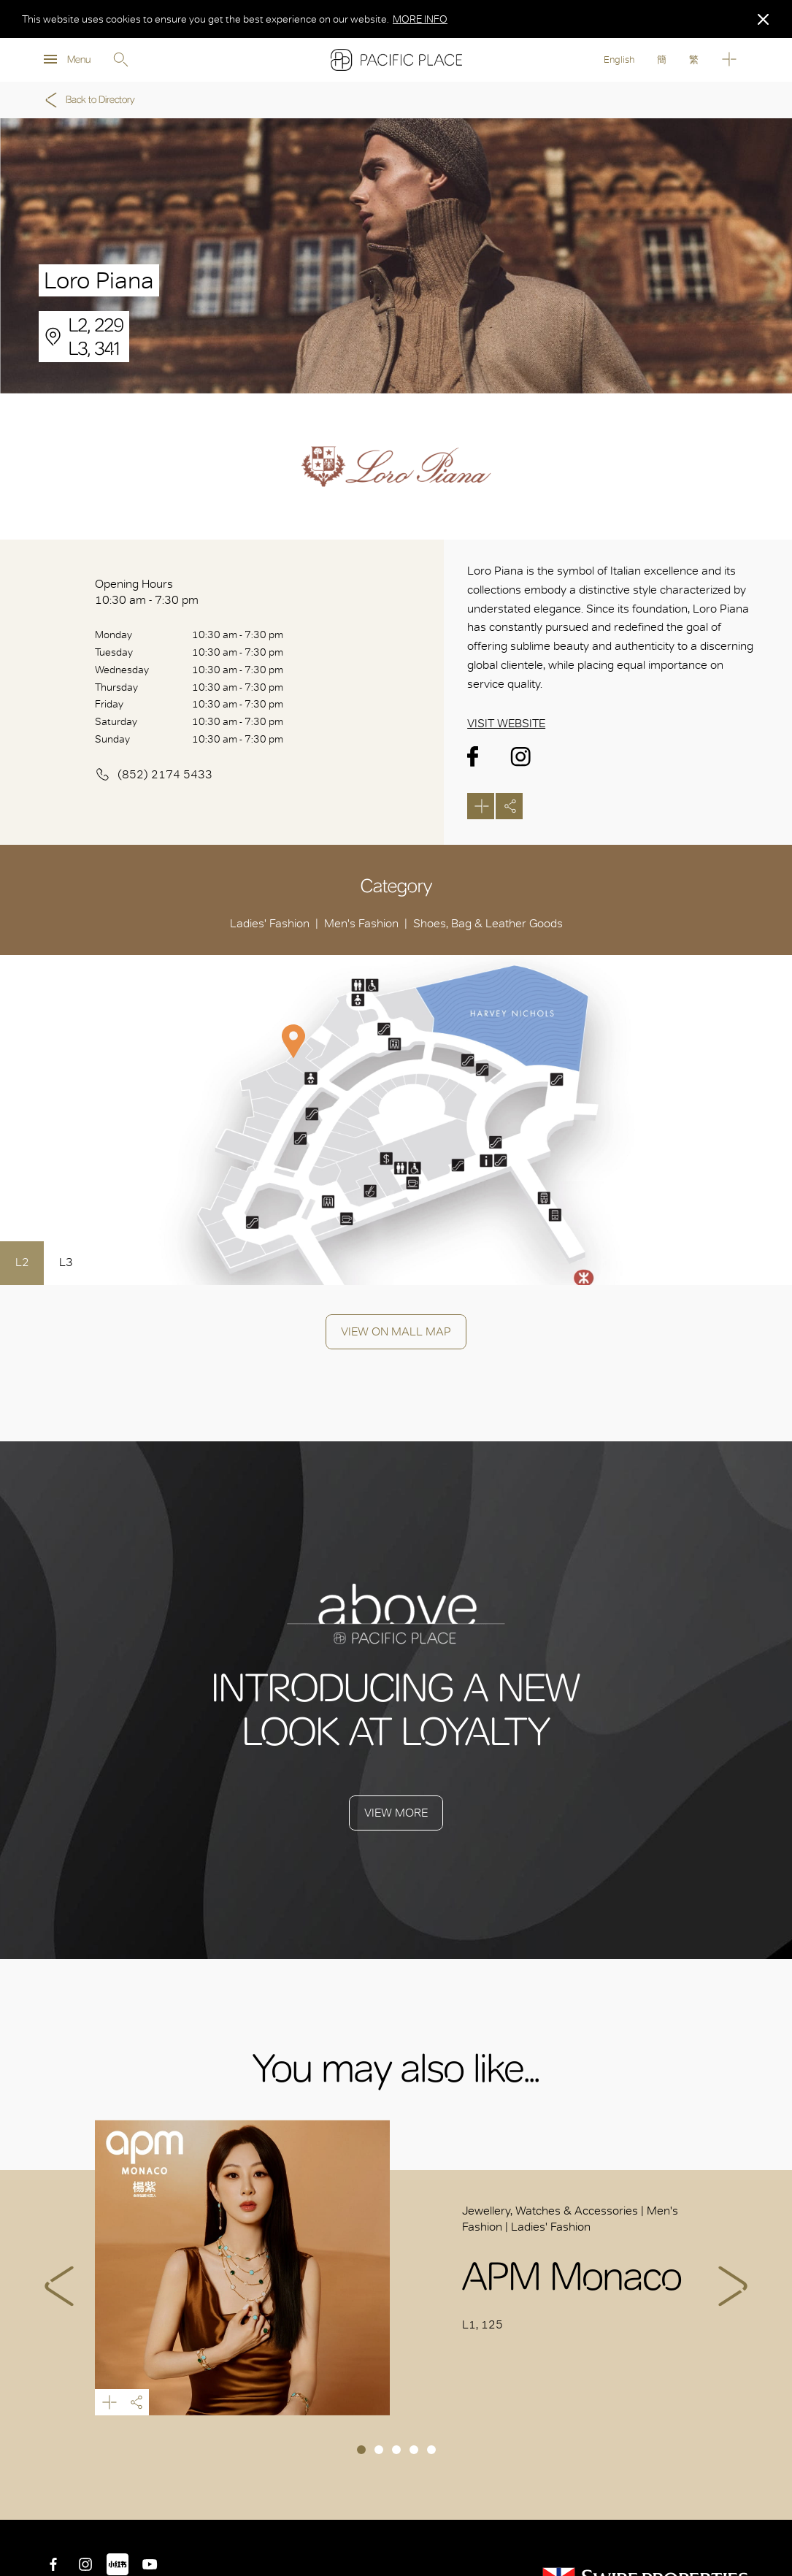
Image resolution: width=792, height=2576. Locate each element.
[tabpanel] (396, 2267)
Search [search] (120, 60)
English (619, 59)
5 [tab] (431, 2449)
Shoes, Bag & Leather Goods (488, 923)
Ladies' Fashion (270, 923)
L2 (22, 1262)
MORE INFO (420, 19)
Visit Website (506, 723)
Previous (59, 2286)
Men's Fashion (361, 923)
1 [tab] (361, 2449)
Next (733, 2286)
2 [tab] (379, 2449)
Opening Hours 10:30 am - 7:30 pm (147, 592)
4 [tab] (414, 2449)
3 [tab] (396, 2449)
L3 (66, 1262)
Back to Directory (87, 100)
